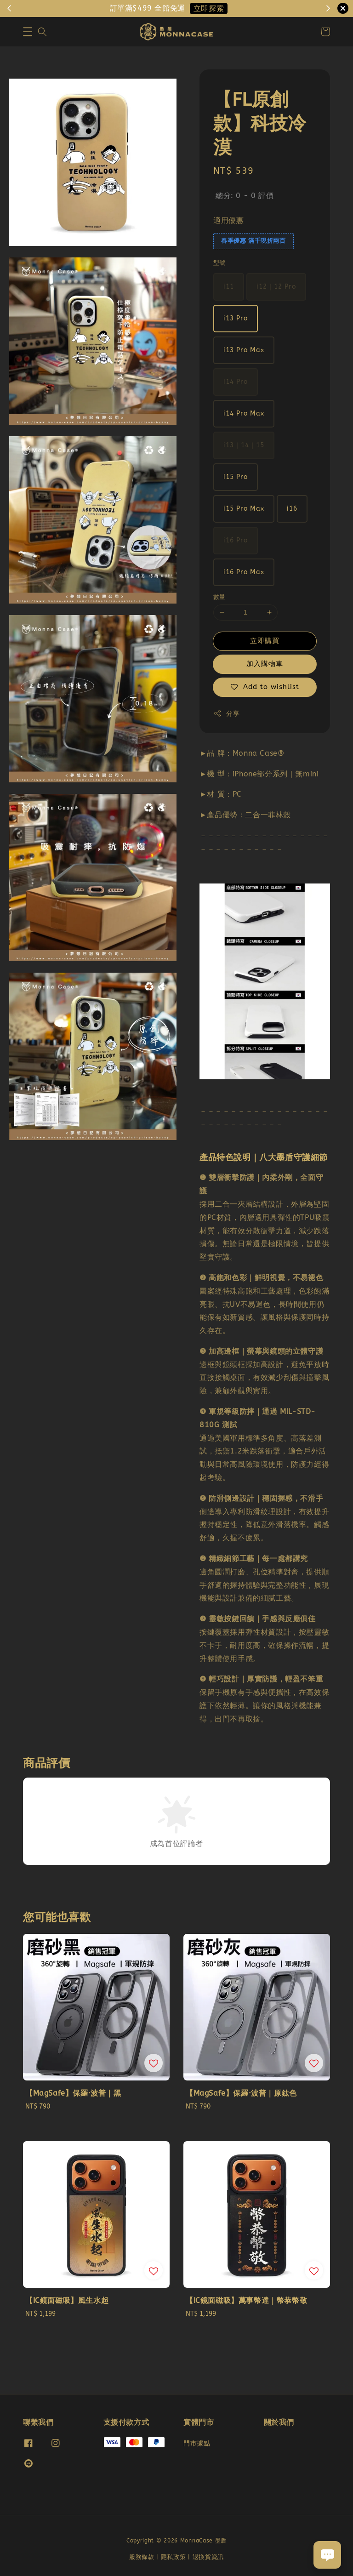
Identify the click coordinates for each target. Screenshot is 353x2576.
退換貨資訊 (208, 2556)
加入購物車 (264, 664)
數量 (219, 596)
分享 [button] (226, 713)
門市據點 (196, 2443)
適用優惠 (228, 220)
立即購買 (264, 641)
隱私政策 (173, 2556)
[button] (27, 32)
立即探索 (209, 8)
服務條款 (141, 2556)
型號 (219, 262)
